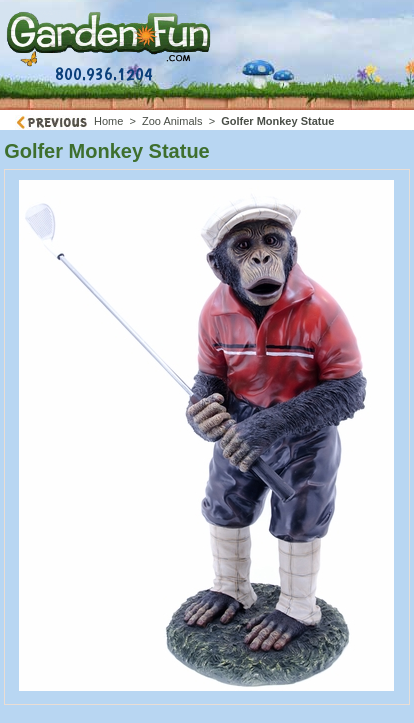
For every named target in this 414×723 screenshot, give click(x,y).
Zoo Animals (172, 121)
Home (108, 121)
